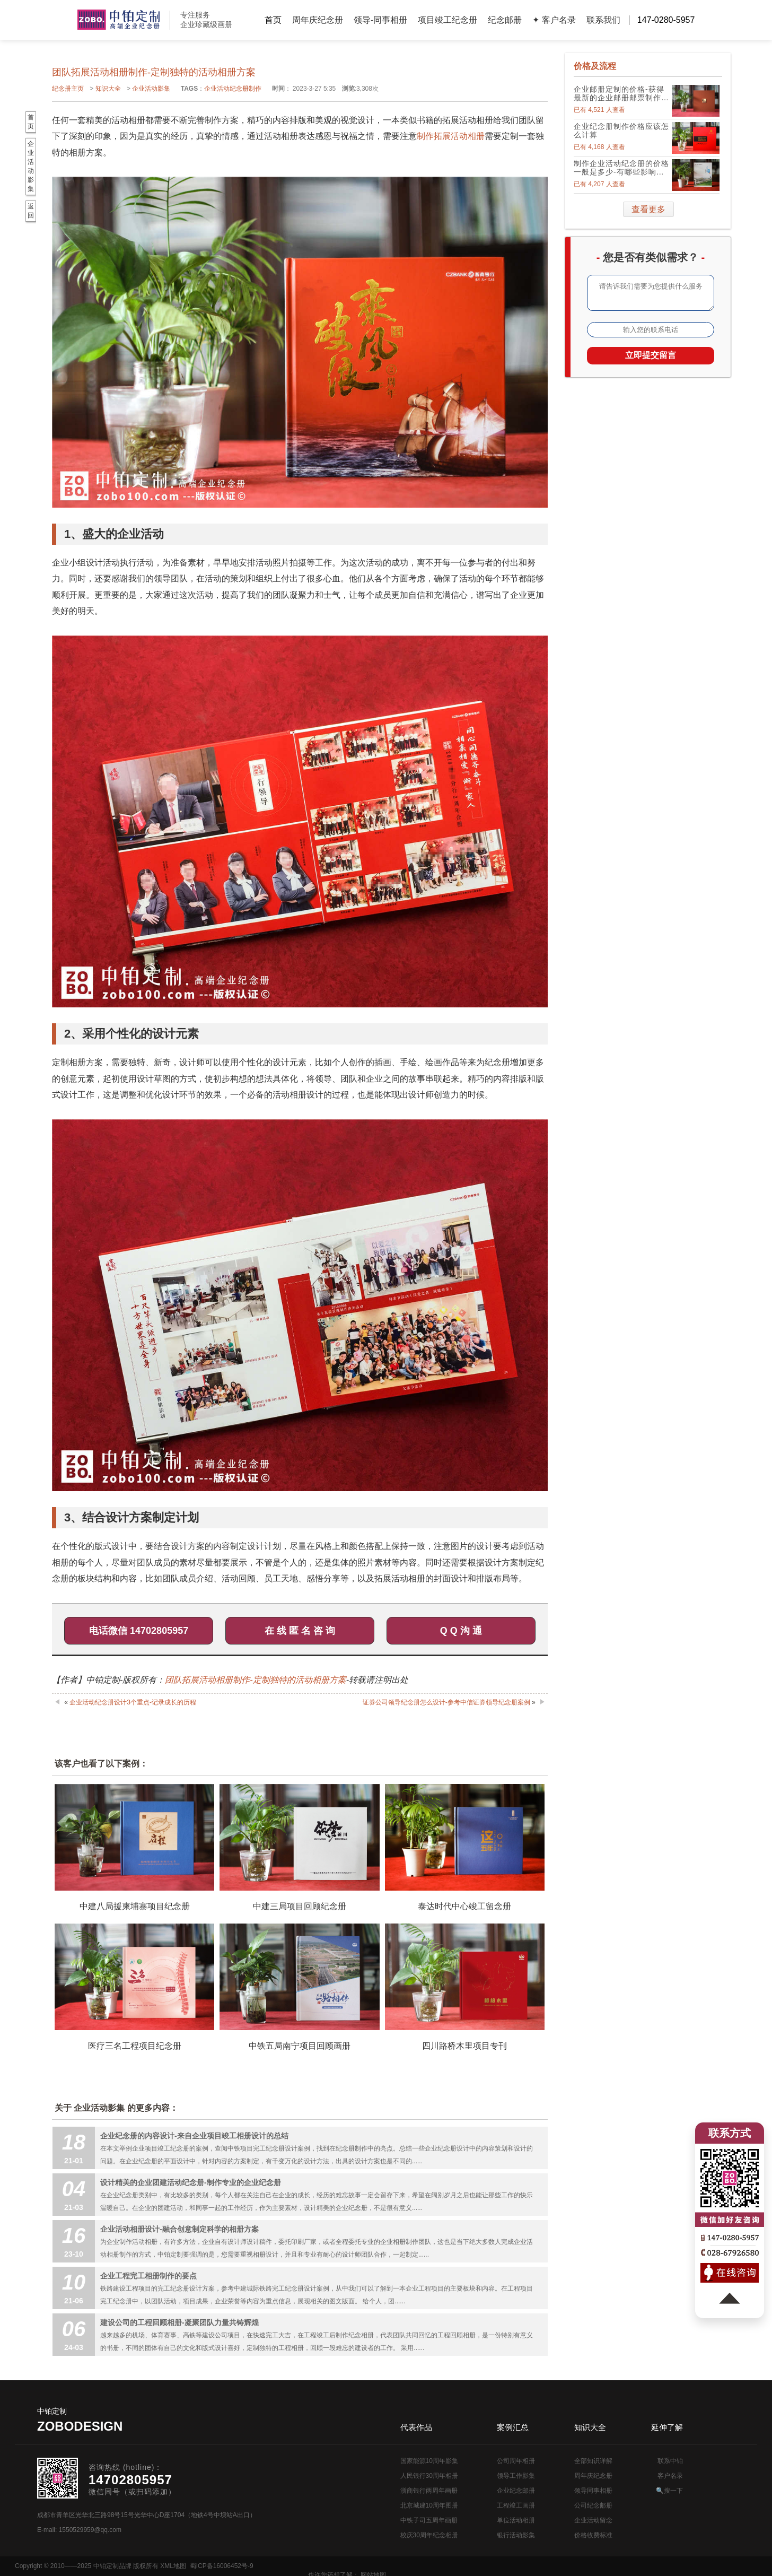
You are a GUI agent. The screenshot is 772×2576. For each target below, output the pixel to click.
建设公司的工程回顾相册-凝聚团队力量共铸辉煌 (179, 2322)
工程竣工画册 (516, 2505)
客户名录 (670, 2475)
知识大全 (108, 88)
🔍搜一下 (669, 2490)
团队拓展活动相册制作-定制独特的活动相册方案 (255, 1679)
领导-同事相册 (380, 19)
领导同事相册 (593, 2490)
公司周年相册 (516, 2461)
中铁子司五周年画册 (429, 2520)
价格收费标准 (593, 2535)
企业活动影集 (151, 88)
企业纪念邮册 (516, 2490)
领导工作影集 (516, 2475)
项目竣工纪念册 (447, 19)
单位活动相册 (516, 2520)
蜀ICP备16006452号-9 (221, 2566)
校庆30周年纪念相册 (429, 2535)
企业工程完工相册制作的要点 (148, 2276)
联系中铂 (670, 2461)
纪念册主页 (68, 88)
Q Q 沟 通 (461, 1630)
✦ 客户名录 (553, 19)
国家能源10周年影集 (429, 2461)
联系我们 (603, 19)
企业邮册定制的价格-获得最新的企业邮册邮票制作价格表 (621, 93)
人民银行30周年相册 (429, 2475)
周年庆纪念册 (317, 19)
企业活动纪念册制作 (232, 88)
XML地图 (173, 2566)
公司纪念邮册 (593, 2505)
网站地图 (744, 2566)
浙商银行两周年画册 (429, 2490)
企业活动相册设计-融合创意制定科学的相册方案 (179, 2229)
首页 (273, 19)
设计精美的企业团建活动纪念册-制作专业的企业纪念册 (190, 2182)
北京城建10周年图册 (429, 2505)
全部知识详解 (593, 2461)
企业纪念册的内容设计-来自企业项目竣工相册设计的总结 (194, 2135)
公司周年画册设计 (118, 20)
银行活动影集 (516, 2535)
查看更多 (648, 209)
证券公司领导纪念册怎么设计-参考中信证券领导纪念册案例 (446, 1702)
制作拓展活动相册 (451, 136)
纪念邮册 (505, 19)
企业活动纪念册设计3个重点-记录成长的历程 (132, 1702)
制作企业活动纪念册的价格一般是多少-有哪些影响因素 (621, 167)
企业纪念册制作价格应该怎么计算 (621, 130)
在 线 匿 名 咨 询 (300, 1630)
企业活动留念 (593, 2520)
